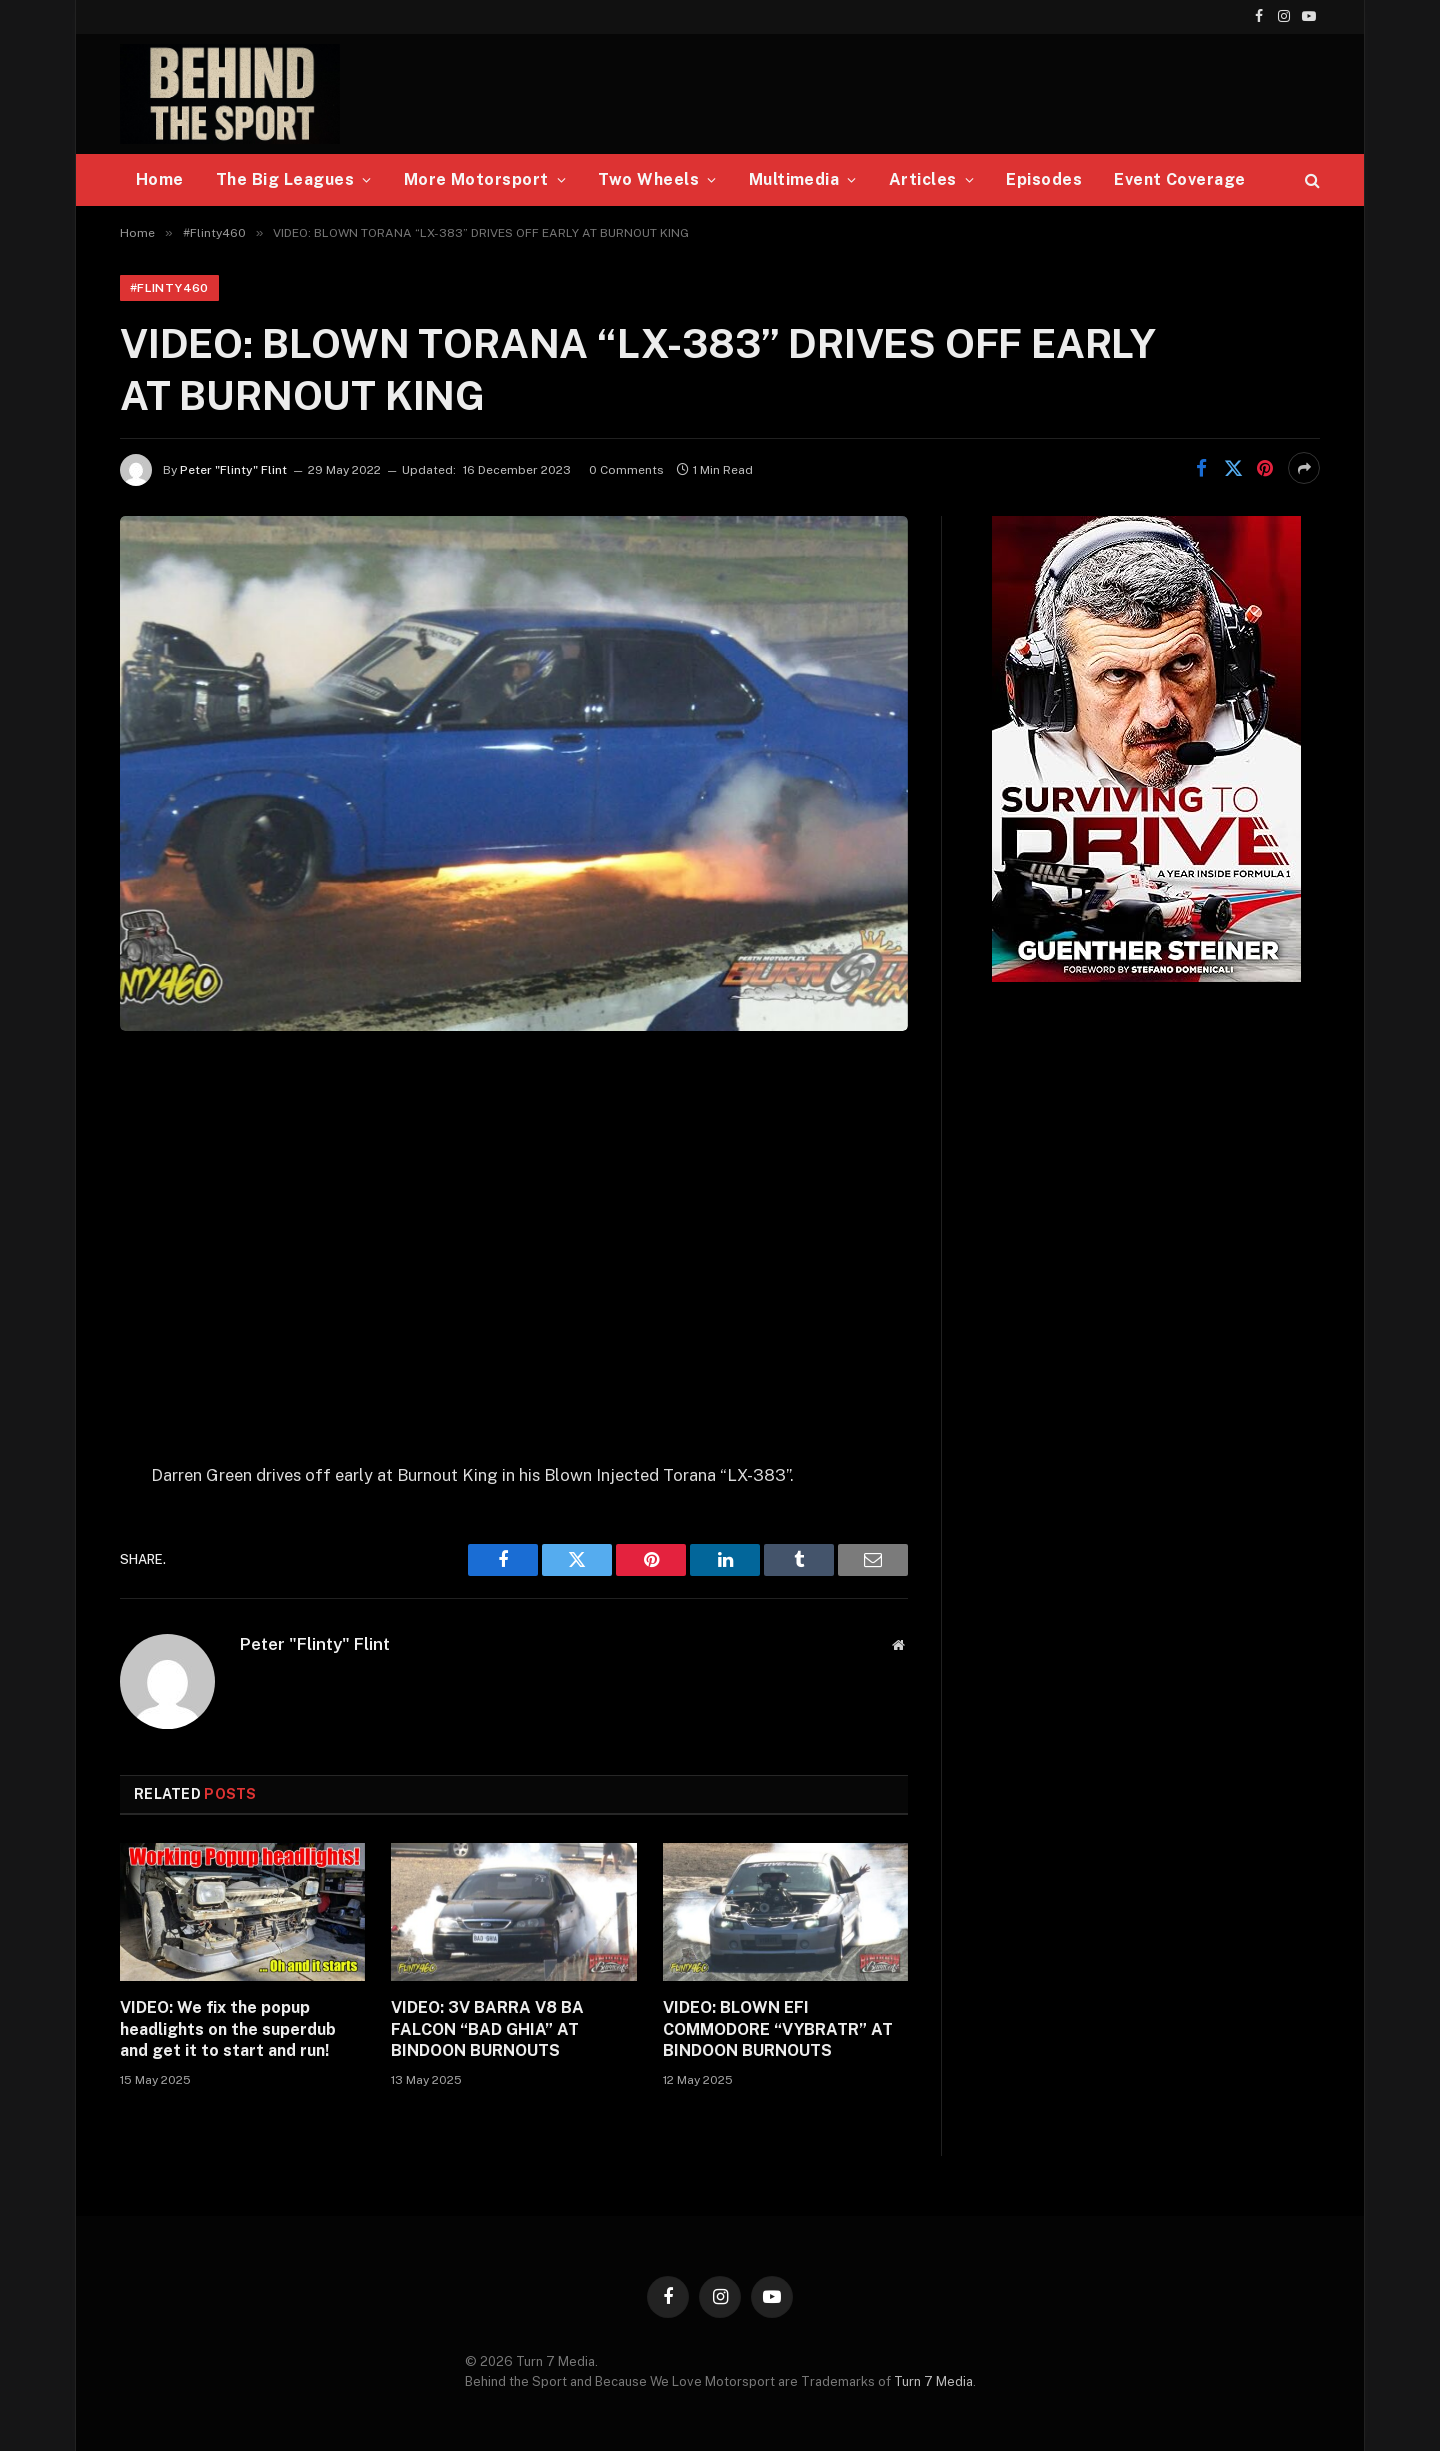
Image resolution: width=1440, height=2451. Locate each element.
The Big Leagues (285, 179)
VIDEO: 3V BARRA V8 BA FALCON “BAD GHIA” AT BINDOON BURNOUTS (487, 2029)
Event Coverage (1180, 179)
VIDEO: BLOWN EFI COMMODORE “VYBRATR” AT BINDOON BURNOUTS (778, 2029)
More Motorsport (476, 179)
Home (160, 179)
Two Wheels (648, 179)
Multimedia (794, 179)
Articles (923, 179)
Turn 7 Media (933, 2381)
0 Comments (626, 470)
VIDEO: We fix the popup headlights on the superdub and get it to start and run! (228, 2029)
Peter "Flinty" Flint (233, 470)
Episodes (1044, 179)
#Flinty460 (169, 288)
